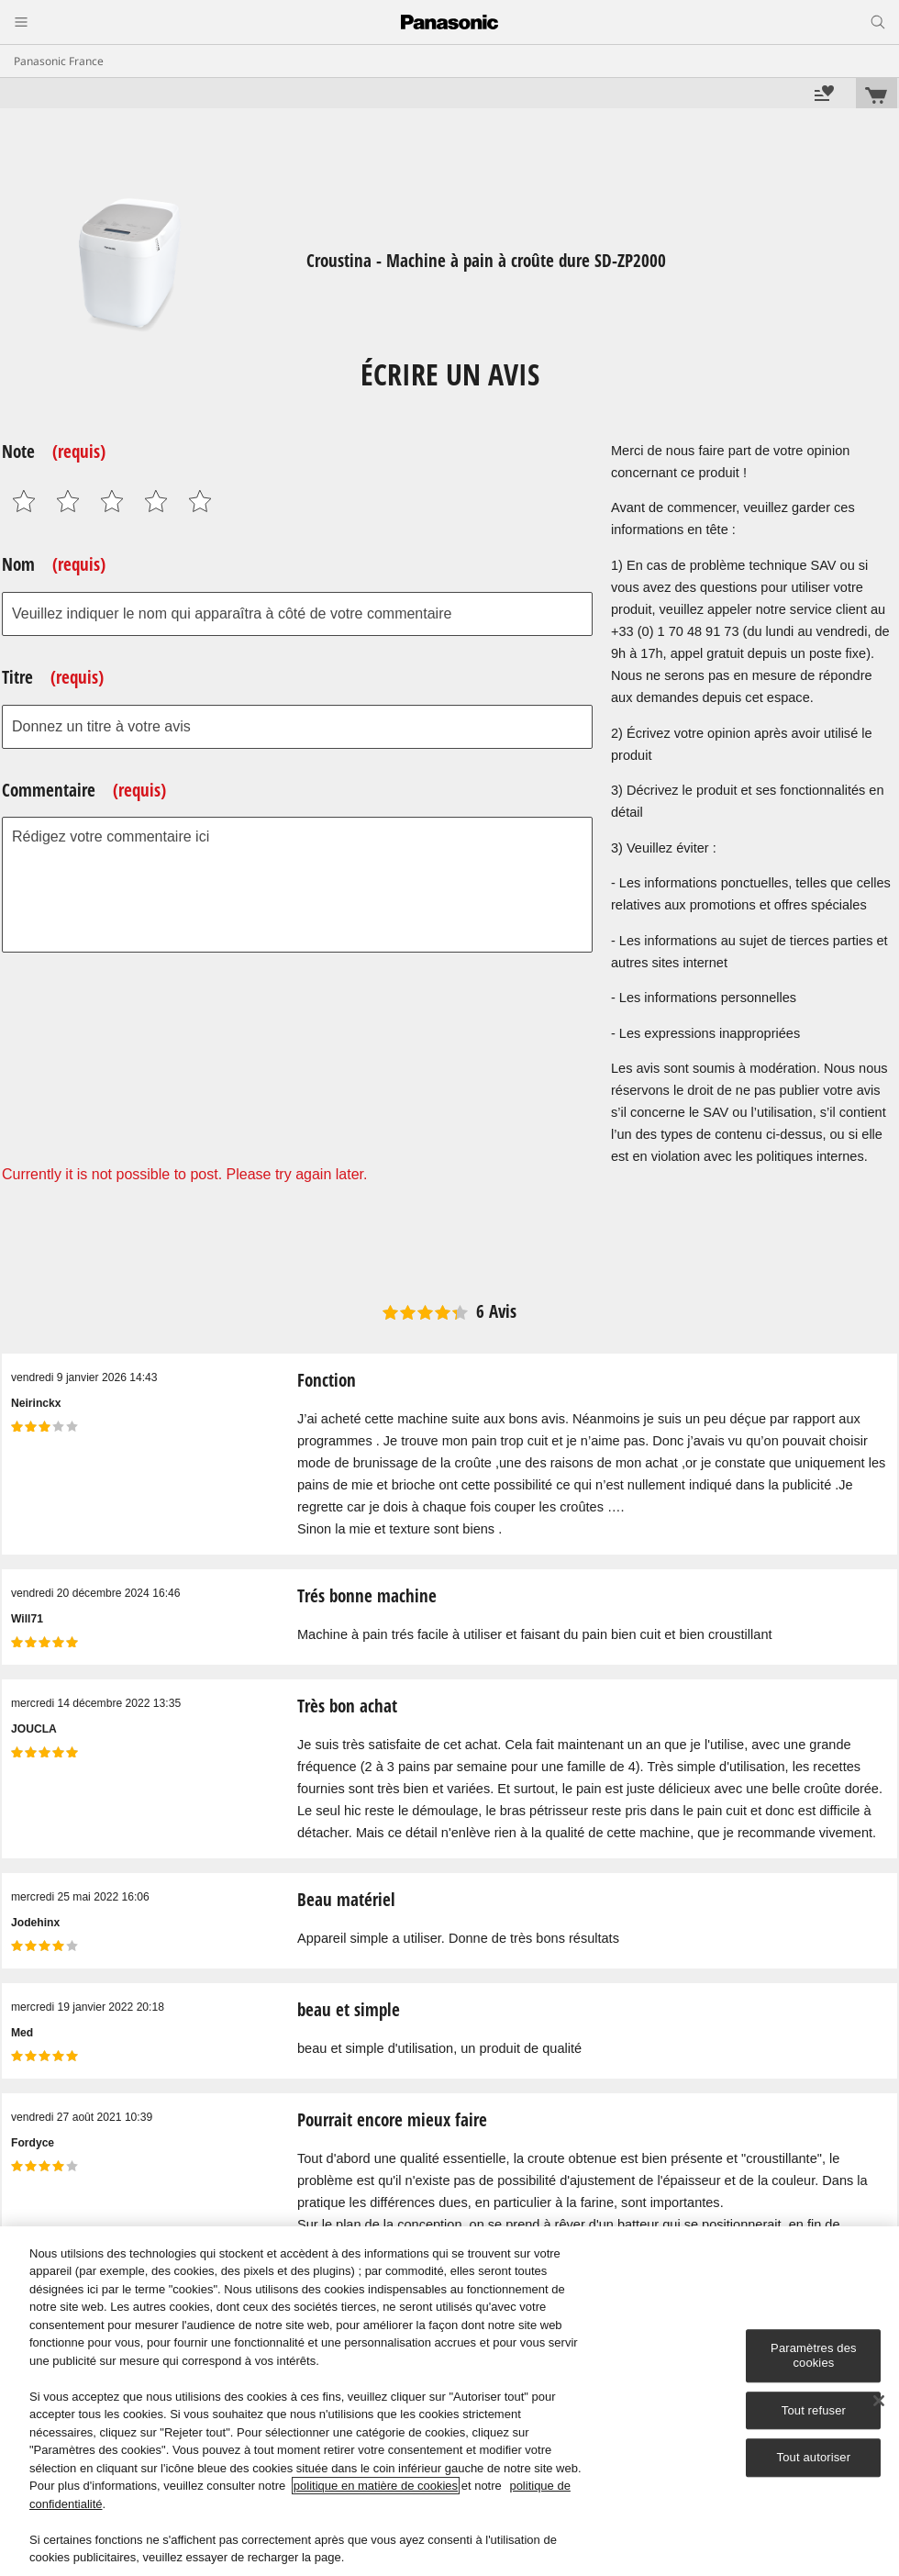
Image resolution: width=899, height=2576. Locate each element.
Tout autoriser (814, 2457)
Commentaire (84, 790)
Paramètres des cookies (814, 2356)
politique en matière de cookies (376, 2485)
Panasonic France (59, 61)
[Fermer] (879, 2401)
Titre (53, 677)
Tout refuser (814, 2410)
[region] (449, 2401)
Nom (53, 564)
